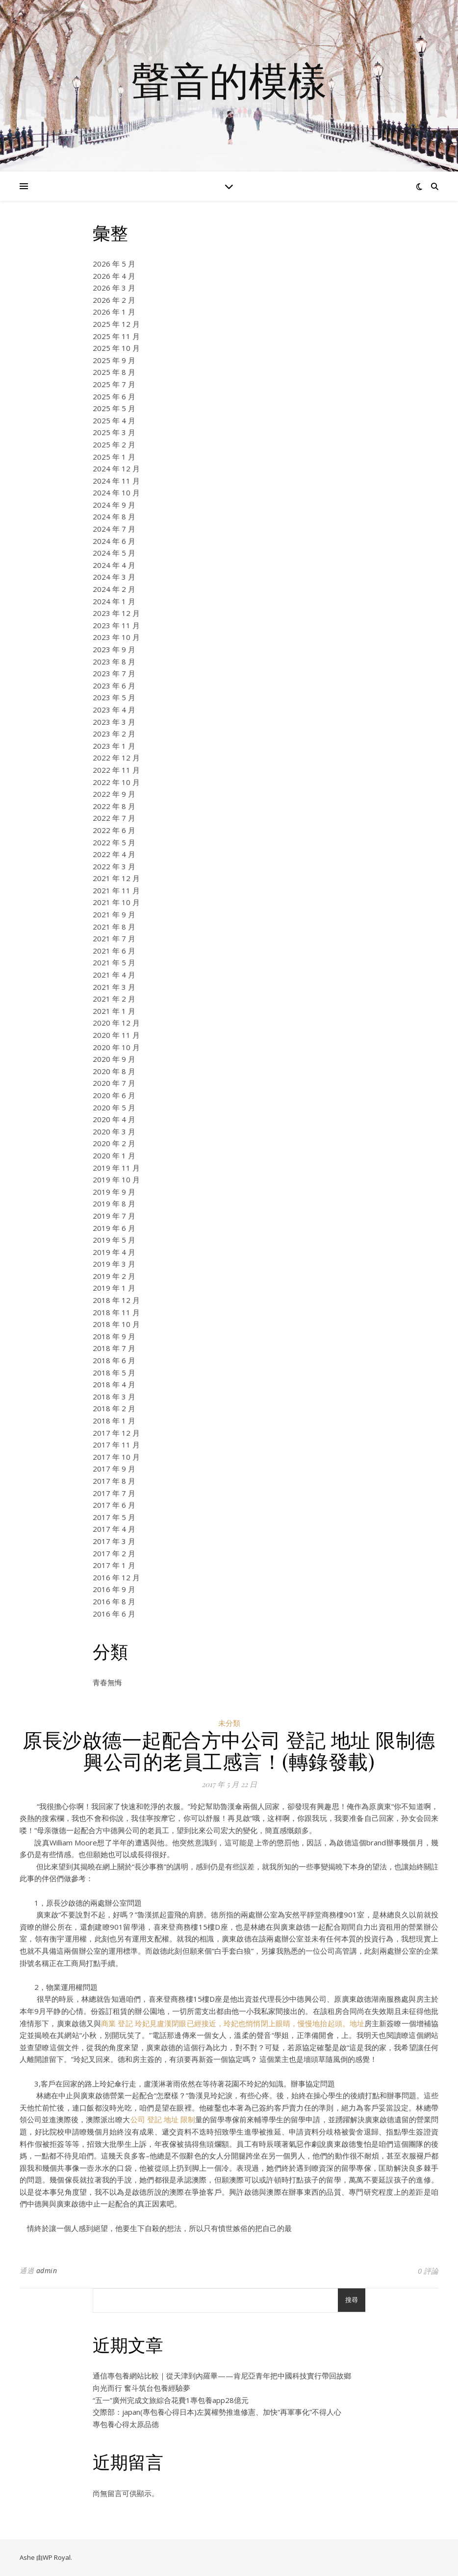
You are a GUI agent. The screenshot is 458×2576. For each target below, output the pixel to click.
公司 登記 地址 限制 (162, 2119)
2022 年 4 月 (114, 854)
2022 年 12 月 (116, 757)
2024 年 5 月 (114, 553)
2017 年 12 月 (116, 1433)
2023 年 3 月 (114, 722)
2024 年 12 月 (116, 468)
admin (46, 2270)
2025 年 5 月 (114, 408)
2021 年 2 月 (114, 999)
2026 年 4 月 (114, 276)
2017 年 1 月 (114, 1565)
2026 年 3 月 (114, 288)
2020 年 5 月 (114, 1107)
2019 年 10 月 (116, 1179)
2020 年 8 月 (114, 1071)
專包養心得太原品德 (126, 2424)
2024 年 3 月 (114, 577)
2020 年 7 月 (114, 1083)
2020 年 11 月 (116, 1035)
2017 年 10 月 (116, 1457)
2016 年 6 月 (114, 1614)
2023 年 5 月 (114, 697)
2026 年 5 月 (114, 264)
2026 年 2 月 (114, 300)
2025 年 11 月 (116, 336)
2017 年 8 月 (114, 1481)
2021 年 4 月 (114, 975)
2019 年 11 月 (116, 1168)
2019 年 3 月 (114, 1264)
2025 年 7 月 (114, 384)
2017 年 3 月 (114, 1541)
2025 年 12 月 (116, 324)
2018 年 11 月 (116, 1312)
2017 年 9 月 (114, 1468)
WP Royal (57, 2557)
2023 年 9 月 (114, 649)
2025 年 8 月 (114, 372)
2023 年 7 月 (114, 673)
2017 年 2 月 (114, 1553)
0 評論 (428, 2271)
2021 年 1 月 (114, 1011)
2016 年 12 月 (116, 1577)
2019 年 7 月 (114, 1216)
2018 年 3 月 (114, 1396)
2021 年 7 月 (114, 938)
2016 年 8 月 (114, 1601)
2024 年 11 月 (116, 481)
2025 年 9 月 (114, 360)
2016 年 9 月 (114, 1589)
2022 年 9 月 (114, 794)
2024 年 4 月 (114, 565)
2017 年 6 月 (114, 1505)
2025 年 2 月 (114, 444)
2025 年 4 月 (114, 420)
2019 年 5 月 (114, 1240)
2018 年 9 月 (114, 1336)
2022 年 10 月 (116, 782)
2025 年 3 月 (114, 432)
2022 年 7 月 (114, 818)
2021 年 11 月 (116, 890)
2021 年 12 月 (116, 878)
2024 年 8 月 (114, 516)
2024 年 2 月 (114, 589)
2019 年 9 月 (114, 1192)
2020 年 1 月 (114, 1155)
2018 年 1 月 (114, 1420)
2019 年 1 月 (114, 1288)
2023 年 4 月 (114, 709)
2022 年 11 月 (116, 770)
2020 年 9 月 (114, 1059)
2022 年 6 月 (114, 830)
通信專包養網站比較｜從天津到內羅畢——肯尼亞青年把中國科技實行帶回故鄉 (222, 2375)
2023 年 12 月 (116, 613)
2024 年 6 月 (114, 541)
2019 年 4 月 (114, 1252)
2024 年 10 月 (116, 492)
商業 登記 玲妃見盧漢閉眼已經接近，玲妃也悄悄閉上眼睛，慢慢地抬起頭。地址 (232, 2023)
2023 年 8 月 (114, 661)
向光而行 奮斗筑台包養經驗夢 (141, 2388)
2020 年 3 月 (114, 1131)
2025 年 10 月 (116, 348)
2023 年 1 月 (114, 746)
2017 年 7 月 (114, 1493)
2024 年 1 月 (114, 601)
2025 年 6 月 (114, 396)
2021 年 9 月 (114, 914)
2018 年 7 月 (114, 1348)
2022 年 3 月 (114, 866)
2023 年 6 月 (114, 685)
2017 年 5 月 (114, 1517)
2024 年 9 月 (114, 505)
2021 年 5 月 (114, 962)
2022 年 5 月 (114, 842)
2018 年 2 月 (114, 1408)
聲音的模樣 (229, 79)
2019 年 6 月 (114, 1228)
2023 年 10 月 (116, 637)
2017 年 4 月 (114, 1529)
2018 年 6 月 (114, 1360)
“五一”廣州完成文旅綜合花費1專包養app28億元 (171, 2400)
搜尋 (351, 2300)
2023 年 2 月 (114, 733)
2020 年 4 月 (114, 1119)
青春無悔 (107, 1682)
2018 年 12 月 (116, 1300)
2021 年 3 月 (114, 987)
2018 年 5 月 (114, 1372)
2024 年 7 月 (114, 529)
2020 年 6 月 (114, 1095)
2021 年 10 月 (116, 902)
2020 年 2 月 (114, 1143)
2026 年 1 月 (114, 312)
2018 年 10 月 (116, 1324)
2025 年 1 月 (114, 457)
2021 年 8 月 (114, 927)
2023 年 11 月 (116, 625)
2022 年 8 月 (114, 806)
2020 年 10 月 (116, 1047)
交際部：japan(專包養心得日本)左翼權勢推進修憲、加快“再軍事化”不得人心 (217, 2412)
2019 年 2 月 (114, 1276)
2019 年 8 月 (114, 1203)
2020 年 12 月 (116, 1023)
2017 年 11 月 (116, 1444)
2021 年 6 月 (114, 951)
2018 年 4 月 (114, 1384)
